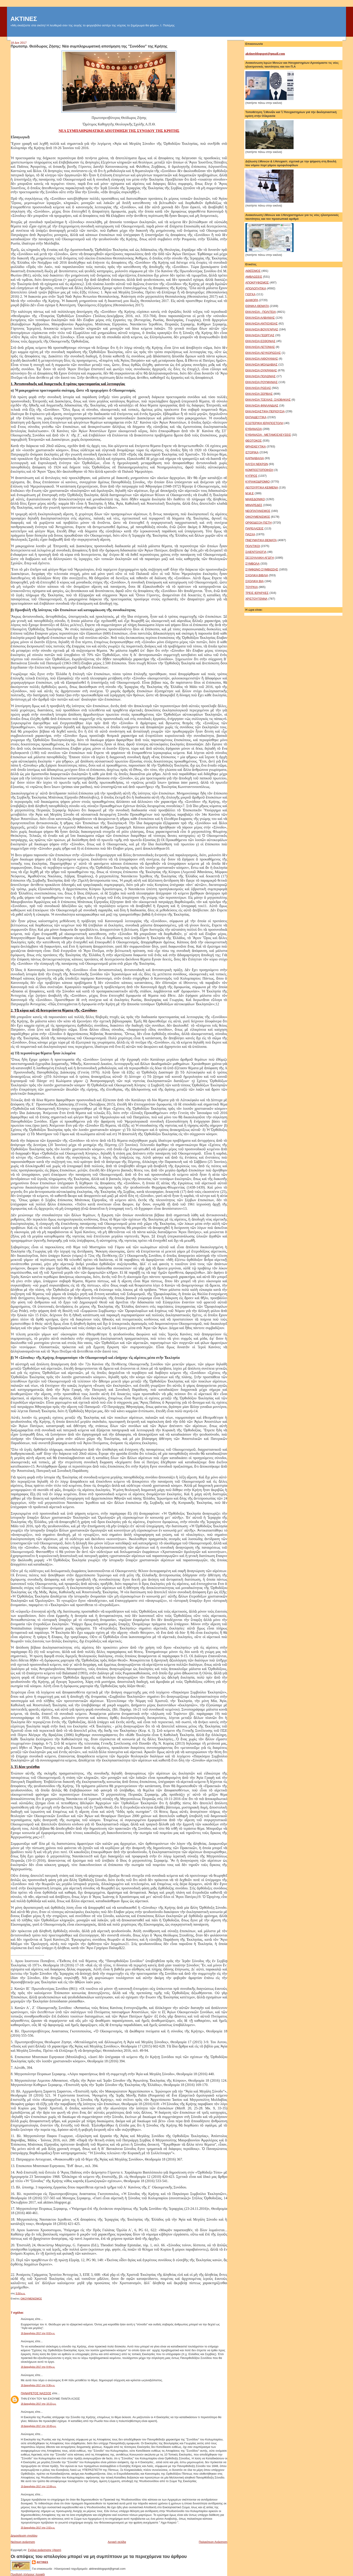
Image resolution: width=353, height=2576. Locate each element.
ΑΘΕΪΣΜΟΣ (253, 270)
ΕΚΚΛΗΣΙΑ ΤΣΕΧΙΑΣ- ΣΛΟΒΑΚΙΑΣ (268, 399)
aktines (42, 2562)
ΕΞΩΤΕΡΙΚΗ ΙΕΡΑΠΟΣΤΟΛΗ (264, 423)
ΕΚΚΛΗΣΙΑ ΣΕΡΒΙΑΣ (259, 393)
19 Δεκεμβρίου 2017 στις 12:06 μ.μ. (38, 2486)
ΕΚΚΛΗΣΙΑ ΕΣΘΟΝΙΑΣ (260, 341)
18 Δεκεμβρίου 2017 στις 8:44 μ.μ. (38, 2367)
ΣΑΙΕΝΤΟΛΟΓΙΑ (256, 552)
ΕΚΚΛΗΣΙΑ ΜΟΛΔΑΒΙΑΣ (261, 364)
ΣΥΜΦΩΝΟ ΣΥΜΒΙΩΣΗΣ (261, 569)
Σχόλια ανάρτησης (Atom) (44, 2550)
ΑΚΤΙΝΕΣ (23, 18)
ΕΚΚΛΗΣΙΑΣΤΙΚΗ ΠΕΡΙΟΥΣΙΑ (265, 411)
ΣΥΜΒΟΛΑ (252, 563)
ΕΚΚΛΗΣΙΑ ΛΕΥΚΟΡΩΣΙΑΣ (263, 352)
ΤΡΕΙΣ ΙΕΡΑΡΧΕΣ (257, 593)
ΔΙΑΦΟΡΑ (251, 300)
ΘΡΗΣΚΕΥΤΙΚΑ (255, 446)
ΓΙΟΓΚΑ (250, 294)
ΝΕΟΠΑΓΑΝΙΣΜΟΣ (257, 511)
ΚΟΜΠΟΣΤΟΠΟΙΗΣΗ (259, 470)
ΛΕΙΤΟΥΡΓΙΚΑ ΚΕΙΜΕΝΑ (261, 487)
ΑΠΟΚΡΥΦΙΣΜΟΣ (257, 282)
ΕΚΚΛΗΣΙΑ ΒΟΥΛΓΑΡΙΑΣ (261, 329)
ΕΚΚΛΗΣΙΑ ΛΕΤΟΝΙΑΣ (260, 347)
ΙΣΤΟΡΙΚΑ (252, 452)
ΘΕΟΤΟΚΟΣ (253, 440)
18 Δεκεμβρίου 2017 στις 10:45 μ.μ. (38, 2426)
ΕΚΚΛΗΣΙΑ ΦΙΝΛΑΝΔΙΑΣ (261, 405)
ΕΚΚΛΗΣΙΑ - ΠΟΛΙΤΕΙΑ (260, 311)
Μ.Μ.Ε (249, 493)
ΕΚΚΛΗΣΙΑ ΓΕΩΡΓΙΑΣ (259, 335)
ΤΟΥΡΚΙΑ (251, 587)
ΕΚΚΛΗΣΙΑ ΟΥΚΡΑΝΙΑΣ (261, 370)
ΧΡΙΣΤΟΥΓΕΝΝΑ (256, 598)
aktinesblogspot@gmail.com (265, 53)
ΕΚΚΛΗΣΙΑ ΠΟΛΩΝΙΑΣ (260, 376)
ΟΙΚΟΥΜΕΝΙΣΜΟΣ (31, 2298)
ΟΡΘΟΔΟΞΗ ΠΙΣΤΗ (258, 522)
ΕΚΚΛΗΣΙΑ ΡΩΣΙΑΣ (258, 388)
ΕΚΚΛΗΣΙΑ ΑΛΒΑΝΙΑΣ (260, 317)
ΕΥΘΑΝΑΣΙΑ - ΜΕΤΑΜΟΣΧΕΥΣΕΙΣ (268, 434)
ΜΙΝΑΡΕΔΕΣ (253, 505)
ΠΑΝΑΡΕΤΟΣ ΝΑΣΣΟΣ (36, 2393)
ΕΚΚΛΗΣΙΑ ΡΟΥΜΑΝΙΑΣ (261, 382)
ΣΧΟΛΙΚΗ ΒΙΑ (254, 581)
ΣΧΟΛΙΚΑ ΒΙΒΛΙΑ (256, 575)
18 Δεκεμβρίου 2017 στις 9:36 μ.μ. (38, 2385)
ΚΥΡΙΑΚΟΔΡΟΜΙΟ (257, 481)
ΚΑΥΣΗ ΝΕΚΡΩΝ (256, 464)
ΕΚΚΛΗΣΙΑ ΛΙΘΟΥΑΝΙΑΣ (261, 358)
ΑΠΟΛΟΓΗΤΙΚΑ (255, 288)
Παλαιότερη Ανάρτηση (213, 2542)
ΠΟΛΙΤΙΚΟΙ (252, 546)
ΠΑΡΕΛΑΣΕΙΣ (254, 528)
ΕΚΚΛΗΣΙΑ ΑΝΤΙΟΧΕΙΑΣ (261, 323)
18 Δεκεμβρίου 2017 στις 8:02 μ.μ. (38, 2333)
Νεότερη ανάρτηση (23, 2542)
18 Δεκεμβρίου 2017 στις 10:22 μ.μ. (38, 2404)
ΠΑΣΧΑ (250, 534)
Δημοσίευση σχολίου (24, 2535)
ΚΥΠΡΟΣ (251, 475)
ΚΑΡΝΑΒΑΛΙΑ (254, 458)
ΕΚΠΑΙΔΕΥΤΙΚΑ (256, 417)
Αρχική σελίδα (117, 2542)
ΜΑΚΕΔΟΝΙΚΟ (255, 499)
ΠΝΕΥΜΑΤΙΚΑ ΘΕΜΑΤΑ (261, 540)
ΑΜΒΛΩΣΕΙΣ (253, 276)
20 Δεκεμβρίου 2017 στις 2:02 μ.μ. (38, 2527)
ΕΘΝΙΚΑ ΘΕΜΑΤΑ (257, 306)
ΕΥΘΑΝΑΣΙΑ (253, 429)
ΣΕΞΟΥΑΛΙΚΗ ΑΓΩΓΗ (259, 557)
